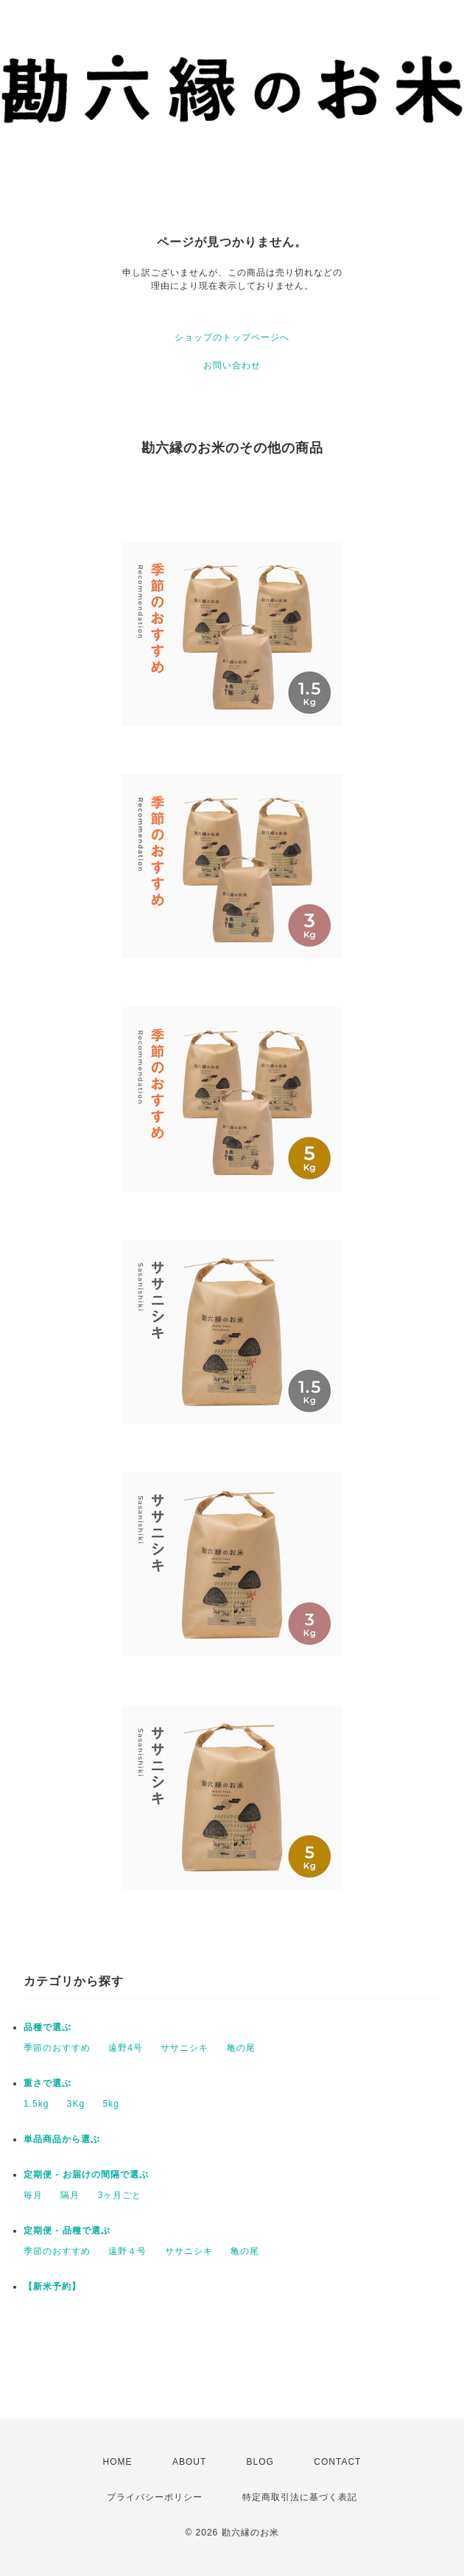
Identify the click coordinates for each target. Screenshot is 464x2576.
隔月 (70, 2195)
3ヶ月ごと (120, 2195)
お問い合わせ (232, 365)
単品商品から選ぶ (62, 2139)
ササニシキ (184, 2048)
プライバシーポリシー (155, 2497)
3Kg (76, 2104)
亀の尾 (241, 2048)
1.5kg (36, 2104)
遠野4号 (125, 2048)
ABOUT (189, 2462)
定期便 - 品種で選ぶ (67, 2230)
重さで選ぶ (47, 2083)
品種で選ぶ (47, 2027)
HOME (118, 2462)
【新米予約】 (52, 2286)
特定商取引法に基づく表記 (299, 2497)
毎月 (33, 2195)
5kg (110, 2104)
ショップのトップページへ (232, 337)
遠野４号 (127, 2251)
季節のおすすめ (57, 2048)
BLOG (260, 2462)
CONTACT (337, 2462)
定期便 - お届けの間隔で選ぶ (86, 2174)
